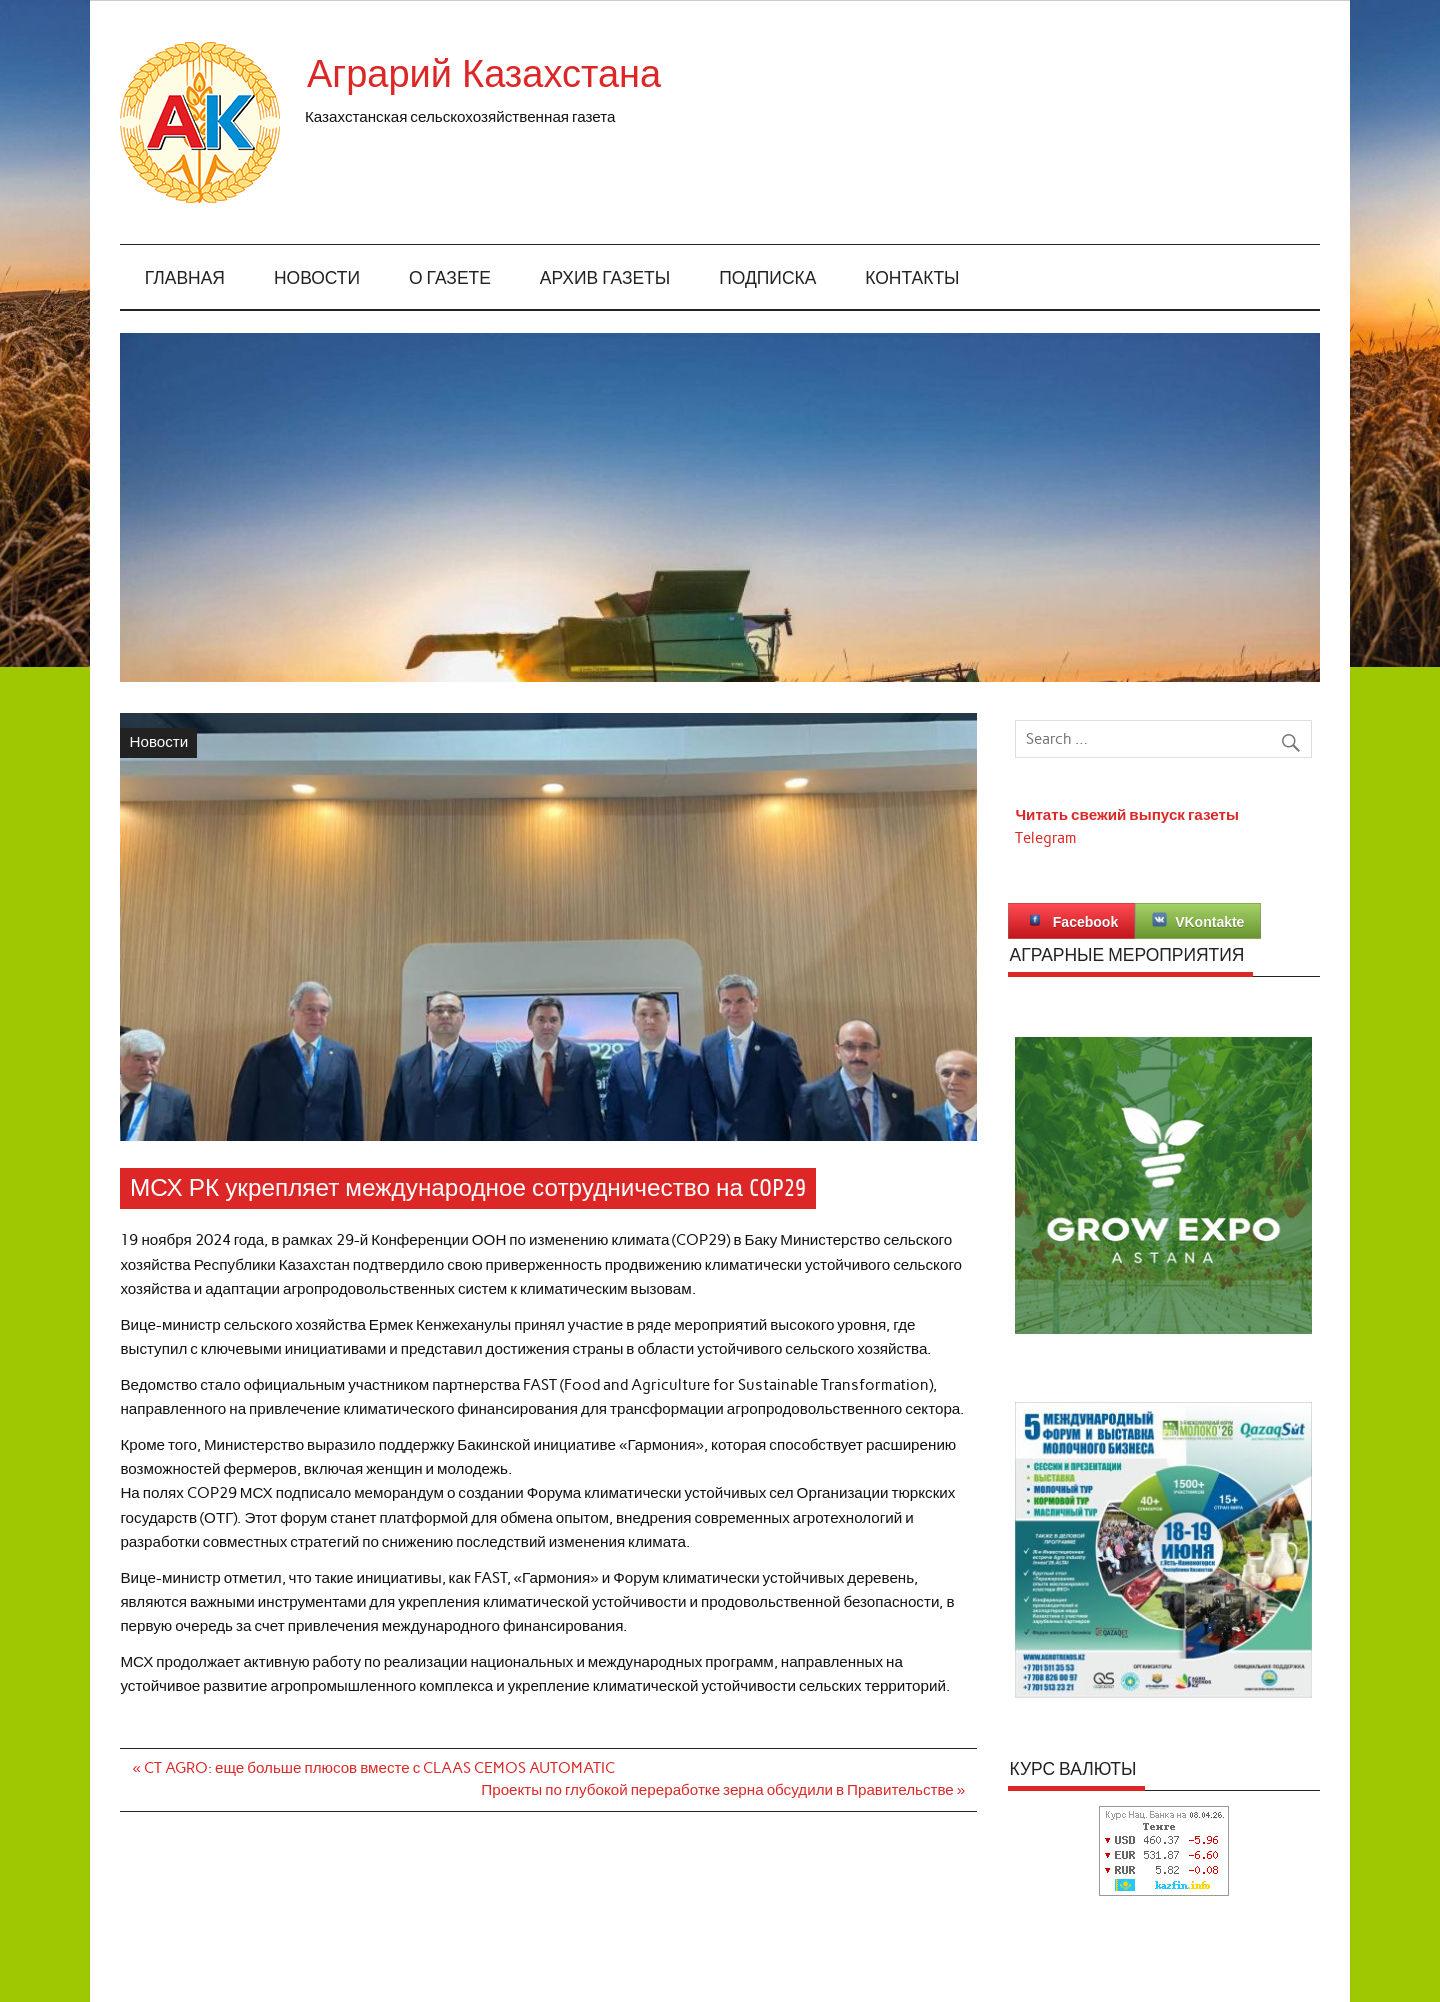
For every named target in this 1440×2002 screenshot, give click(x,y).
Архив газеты (605, 278)
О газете (450, 278)
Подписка (767, 278)
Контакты (912, 278)
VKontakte (1198, 921)
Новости (317, 278)
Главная (185, 278)
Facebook (1071, 921)
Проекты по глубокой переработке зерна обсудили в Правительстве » (723, 1790)
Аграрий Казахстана (484, 74)
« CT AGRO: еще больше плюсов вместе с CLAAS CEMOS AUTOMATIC (374, 1768)
